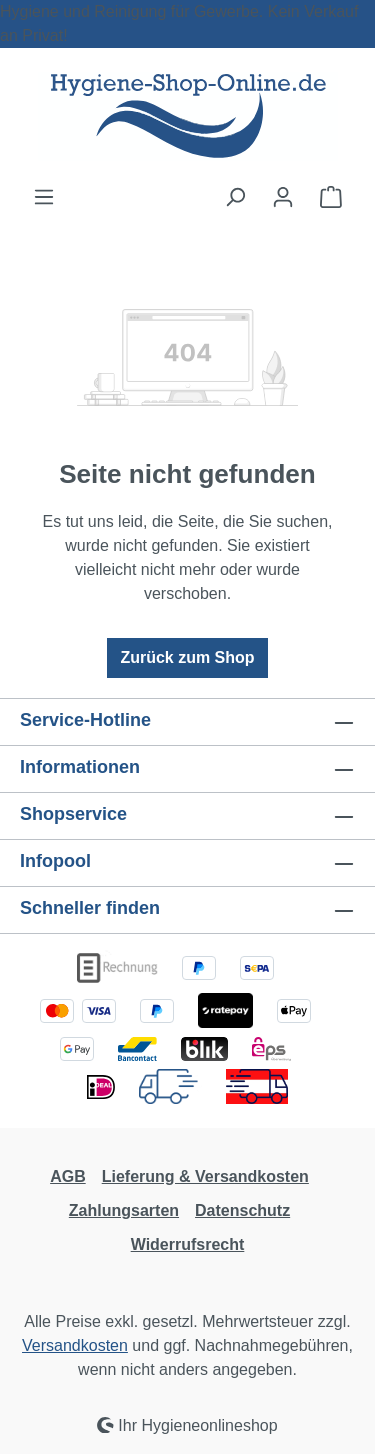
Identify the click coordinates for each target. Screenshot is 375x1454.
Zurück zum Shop (187, 657)
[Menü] (44, 197)
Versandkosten (75, 1345)
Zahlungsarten (124, 1210)
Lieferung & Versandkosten (205, 1176)
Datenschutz (242, 1210)
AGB (68, 1176)
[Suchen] (235, 197)
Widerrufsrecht (188, 1244)
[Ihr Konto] (283, 197)
